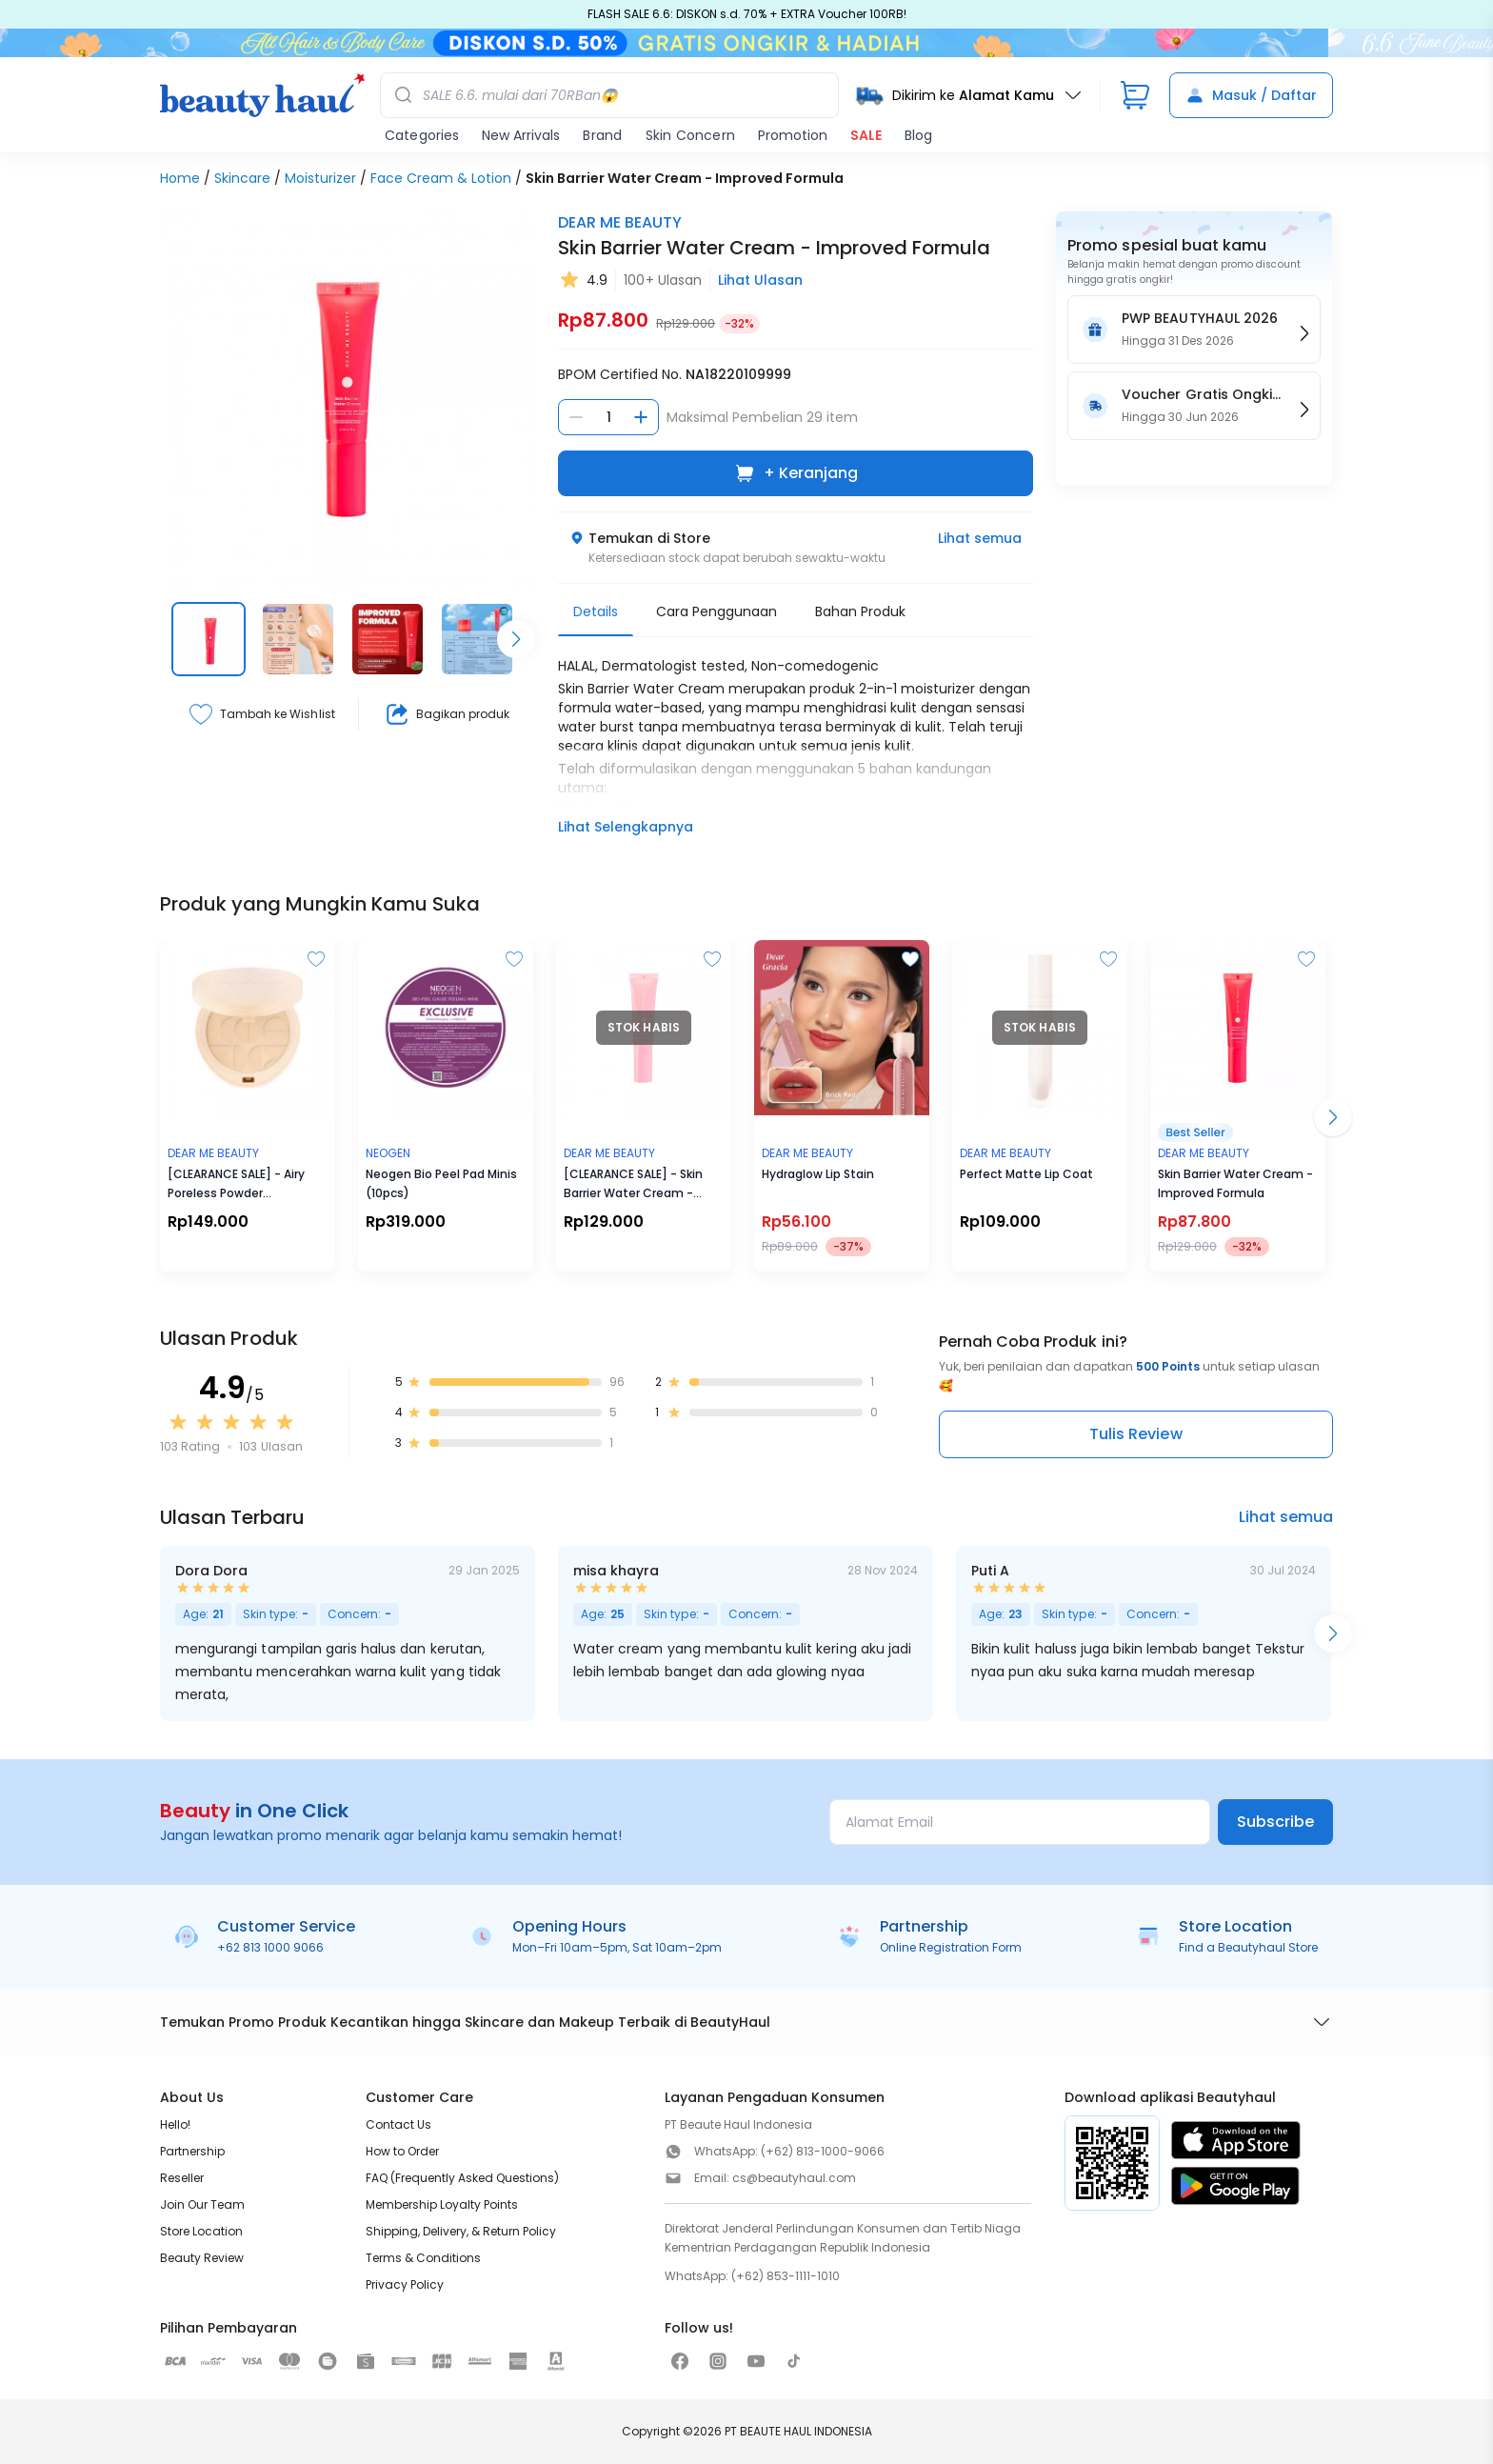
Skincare (242, 178)
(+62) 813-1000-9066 (823, 2151)
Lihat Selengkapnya (625, 826)
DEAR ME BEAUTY (620, 222)
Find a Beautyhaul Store (1248, 1947)
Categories (422, 135)
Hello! (175, 2124)
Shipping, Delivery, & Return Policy (461, 2231)
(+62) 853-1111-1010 (785, 2276)
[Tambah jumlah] (640, 417)
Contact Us (398, 2124)
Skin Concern (690, 135)
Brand (602, 135)
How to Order (402, 2151)
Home (180, 178)
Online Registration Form (951, 1947)
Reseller (182, 2178)
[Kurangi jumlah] (576, 417)
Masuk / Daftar (1251, 95)
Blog (918, 135)
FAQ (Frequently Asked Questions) (462, 2178)
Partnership (192, 2151)
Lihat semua (980, 538)
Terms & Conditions (423, 2258)
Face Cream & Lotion (440, 178)
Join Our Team (202, 2204)
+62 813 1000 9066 (270, 1947)
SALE (866, 135)
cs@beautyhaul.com (794, 2178)
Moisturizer (320, 178)
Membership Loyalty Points (442, 2204)
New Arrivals (521, 135)
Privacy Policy (405, 2284)
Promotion (792, 135)
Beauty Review (202, 2258)
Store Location (201, 2231)
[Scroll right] (516, 639)
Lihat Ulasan (760, 280)
